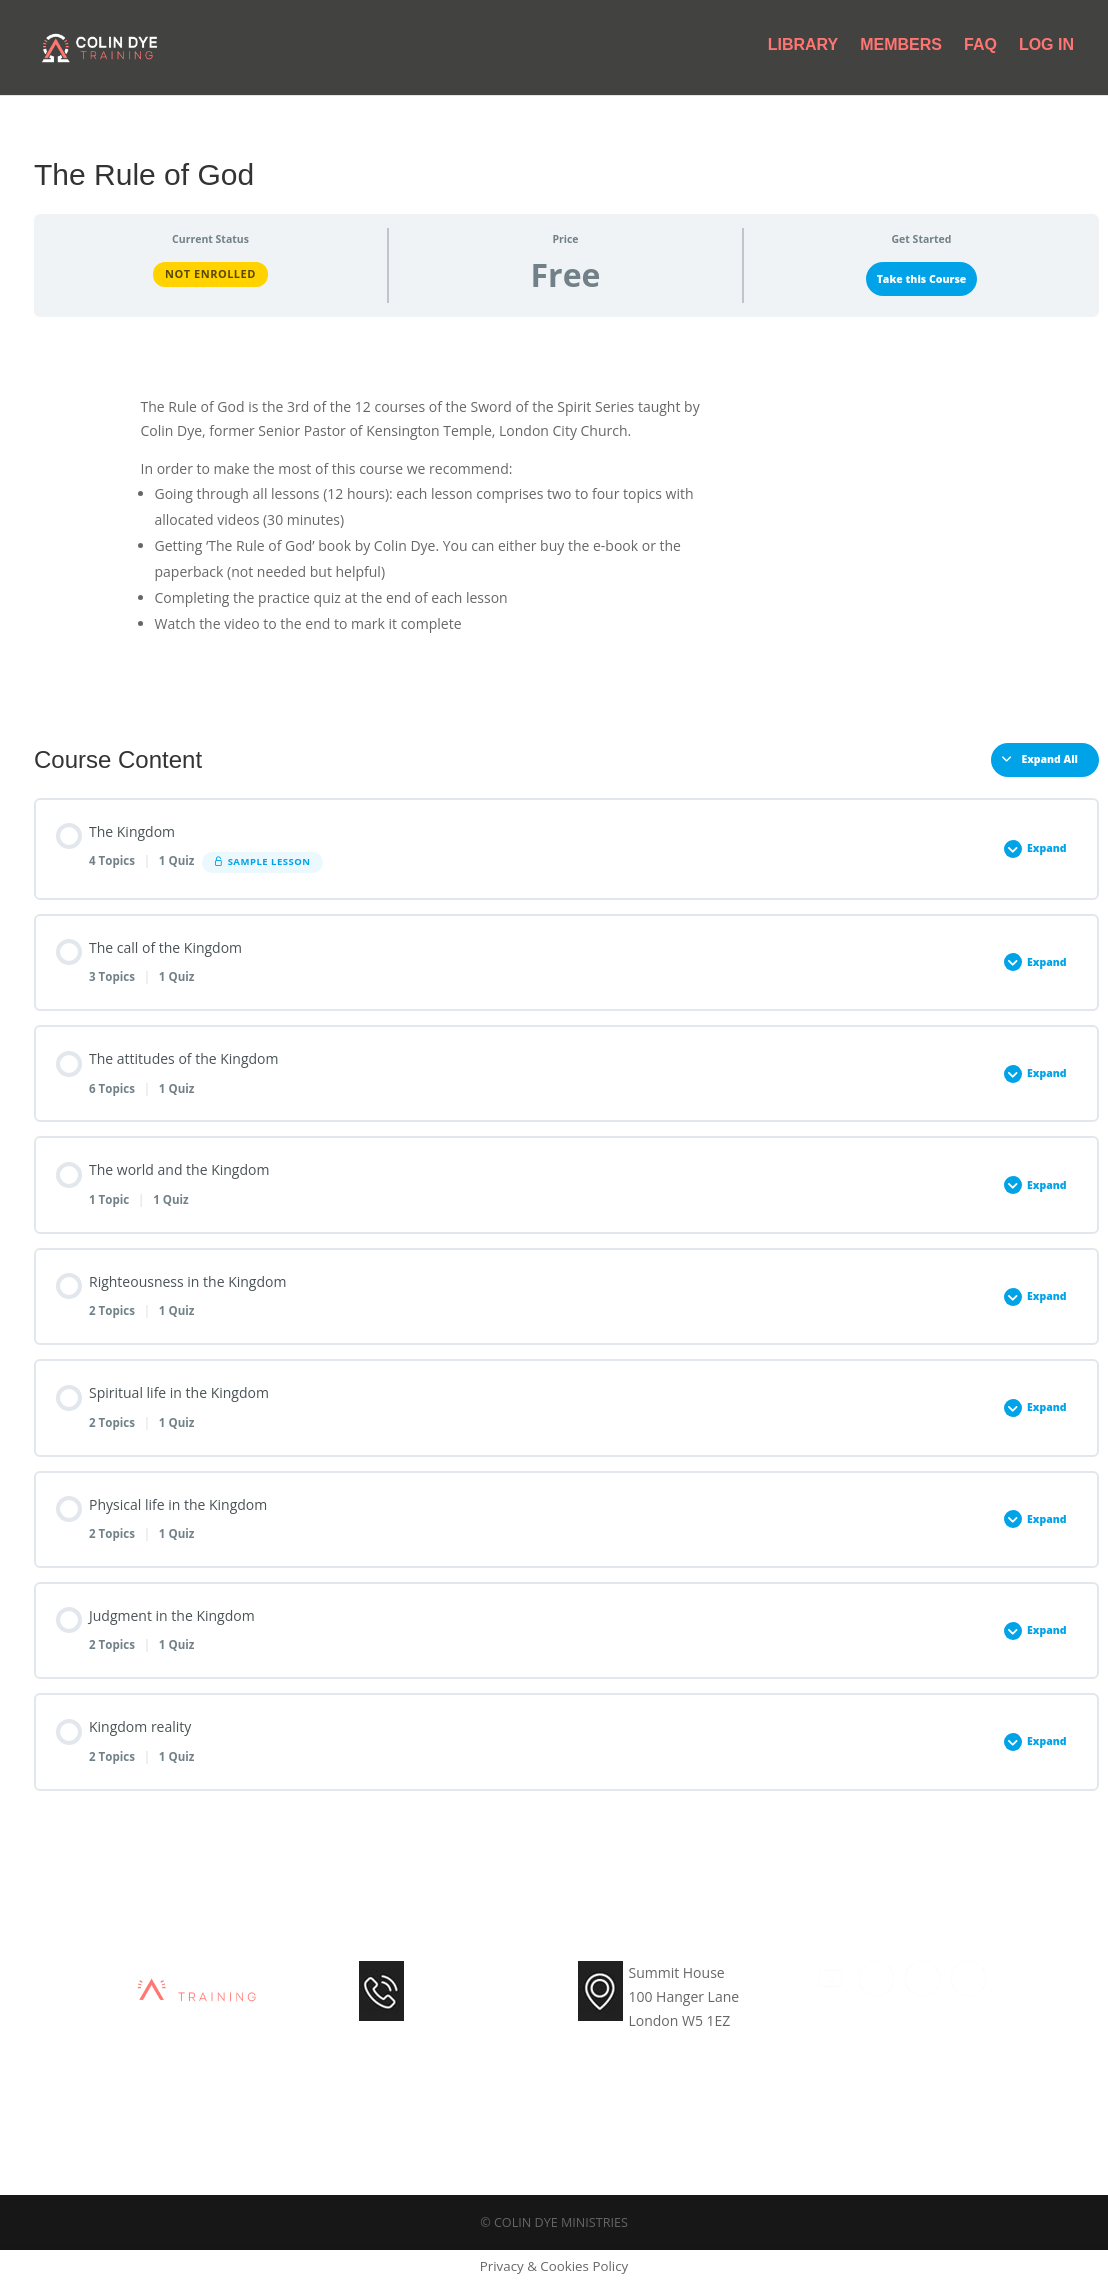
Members (901, 50)
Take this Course (922, 279)
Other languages (894, 467)
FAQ (980, 50)
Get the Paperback (884, 419)
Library (803, 50)
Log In (1046, 50)
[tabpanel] (566, 522)
